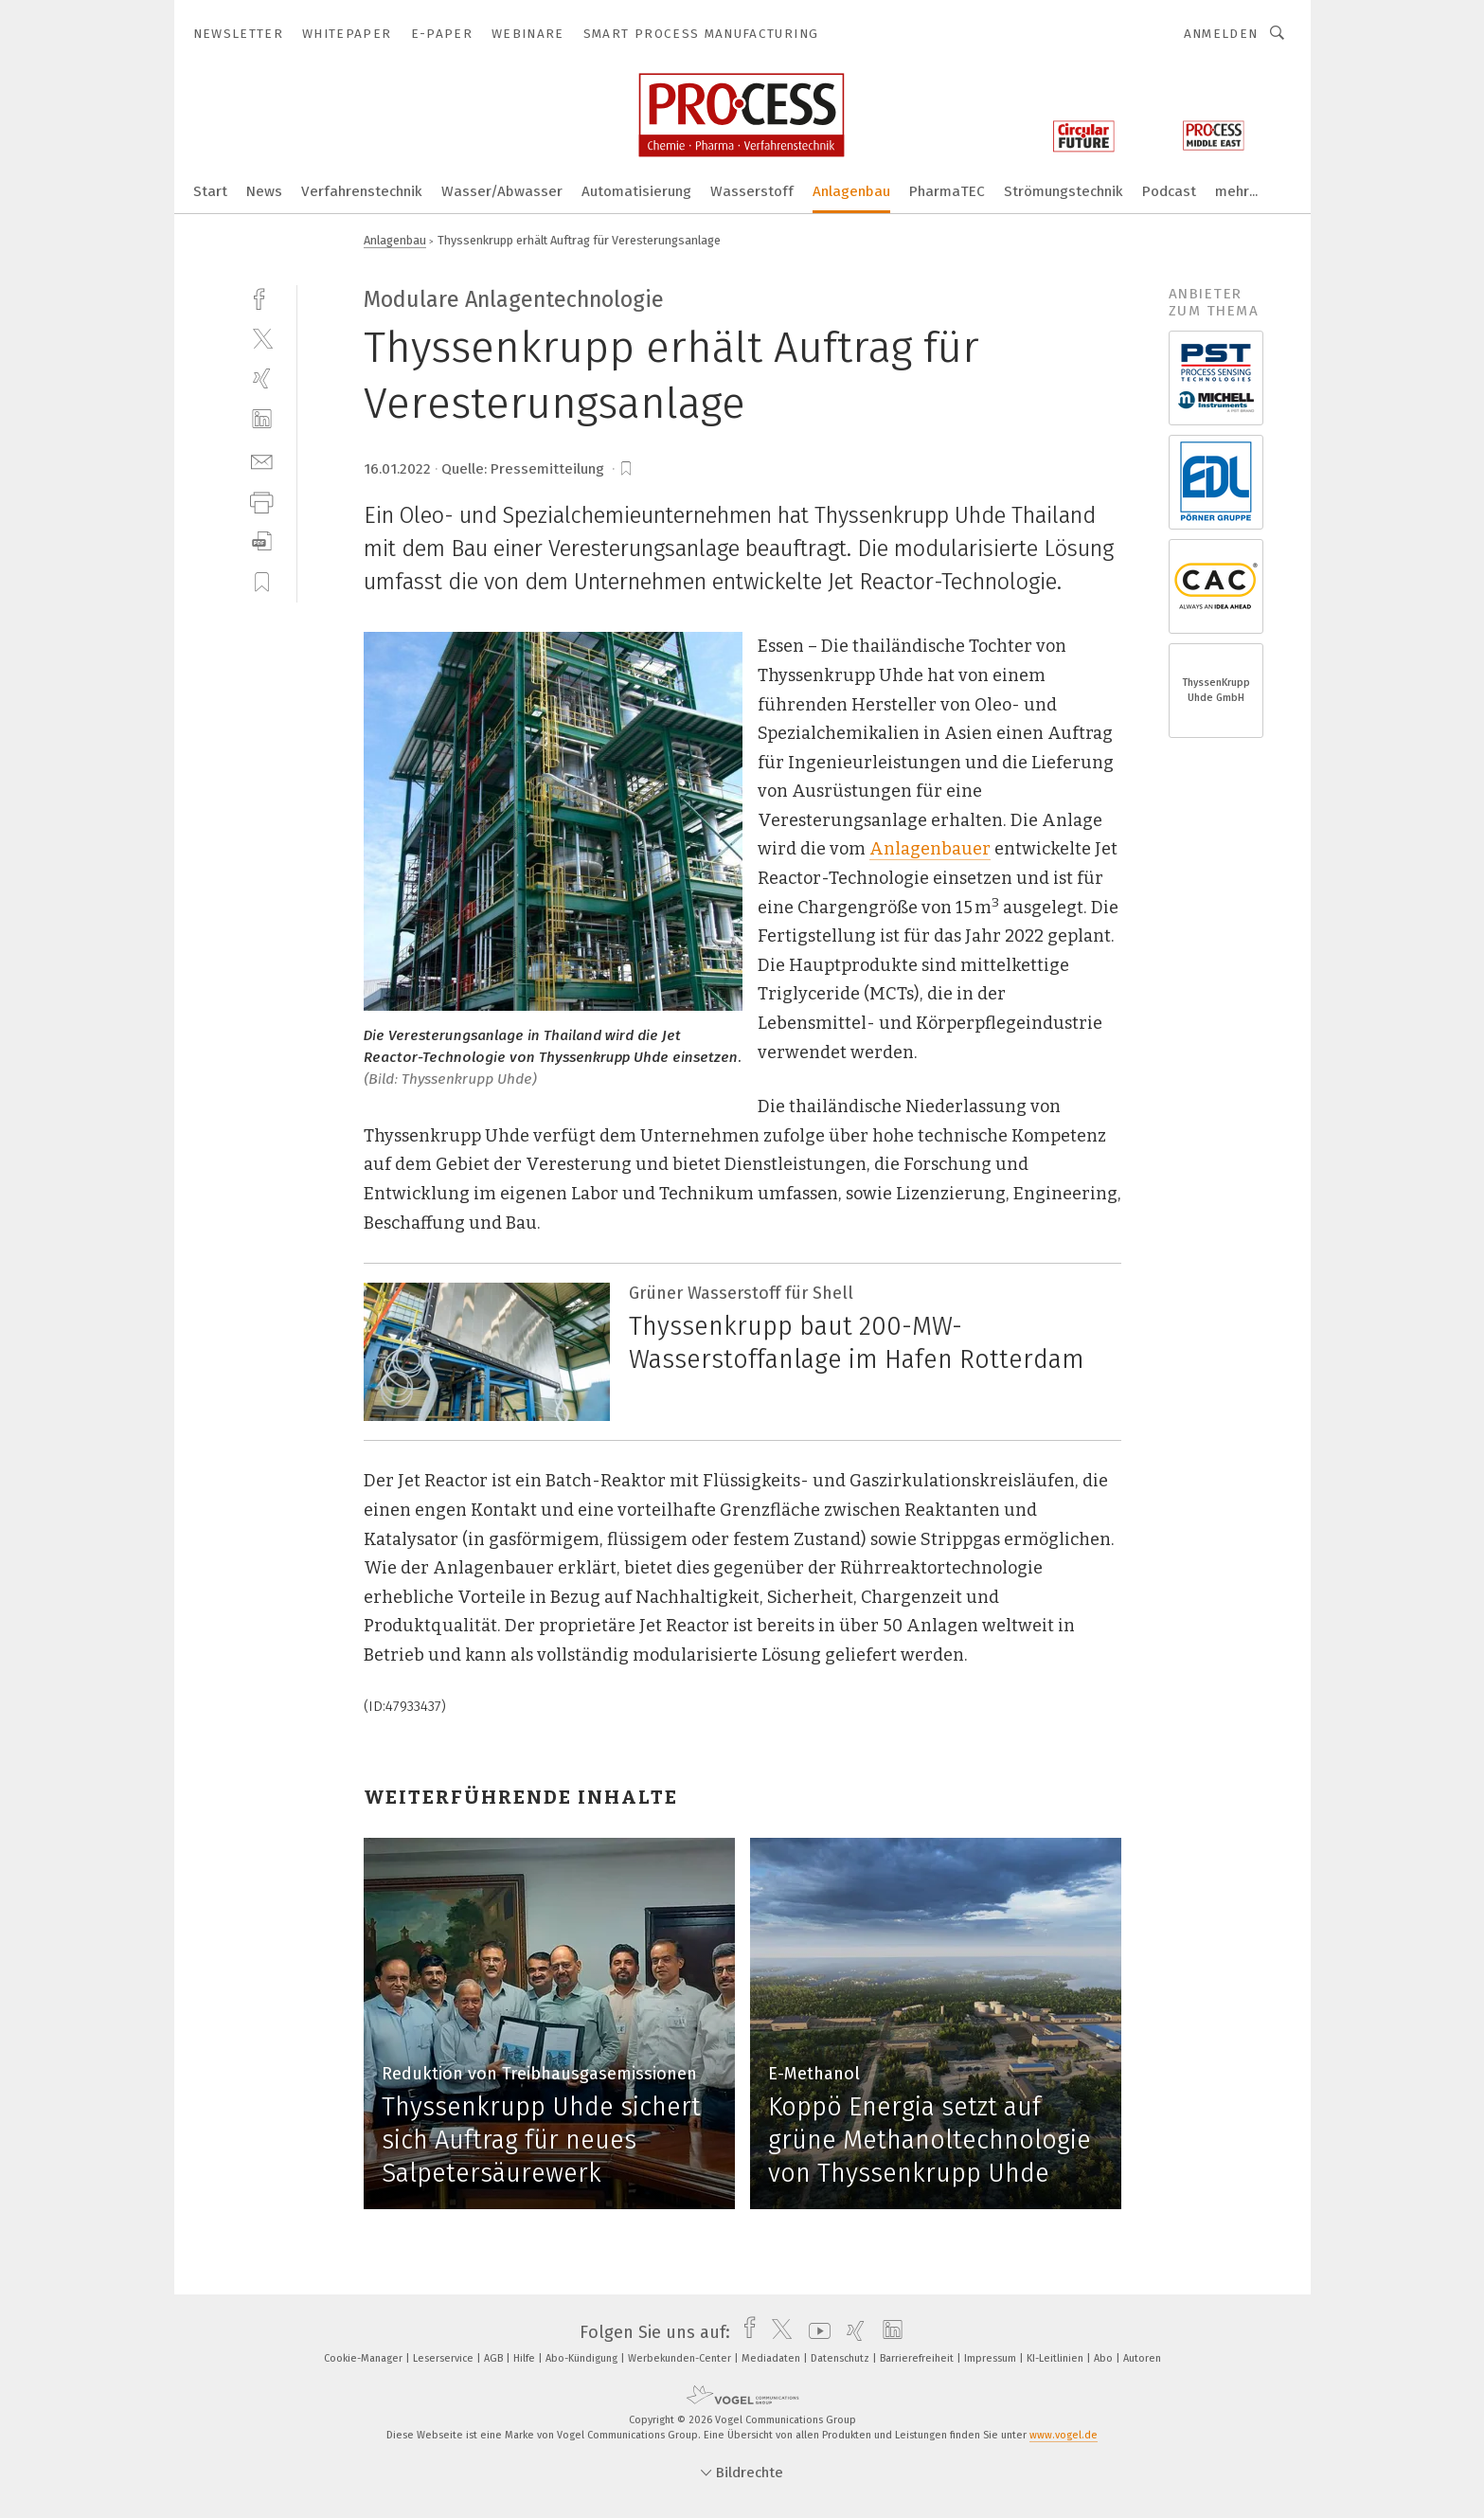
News (264, 191)
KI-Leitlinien (1056, 2358)
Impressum (991, 2358)
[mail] (262, 460)
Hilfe (525, 2358)
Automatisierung (636, 191)
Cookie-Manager (364, 2358)
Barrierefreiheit (918, 2358)
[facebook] (262, 297)
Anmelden (1221, 34)
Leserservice (444, 2358)
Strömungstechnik (1063, 191)
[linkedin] (262, 419)
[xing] (262, 378)
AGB (495, 2358)
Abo (1105, 2358)
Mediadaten (772, 2358)
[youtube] (815, 2332)
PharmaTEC (947, 191)
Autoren (1142, 2358)
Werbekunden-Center (681, 2358)
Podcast (1169, 191)
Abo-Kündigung (582, 2358)
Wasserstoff (752, 191)
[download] (262, 541)
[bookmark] (626, 468)
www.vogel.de (1063, 2435)
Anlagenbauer (930, 848)
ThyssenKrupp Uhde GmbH (1216, 690)
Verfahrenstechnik (361, 191)
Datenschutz (841, 2358)
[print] (262, 501)
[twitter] (262, 338)
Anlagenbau (851, 191)
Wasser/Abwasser (502, 191)
